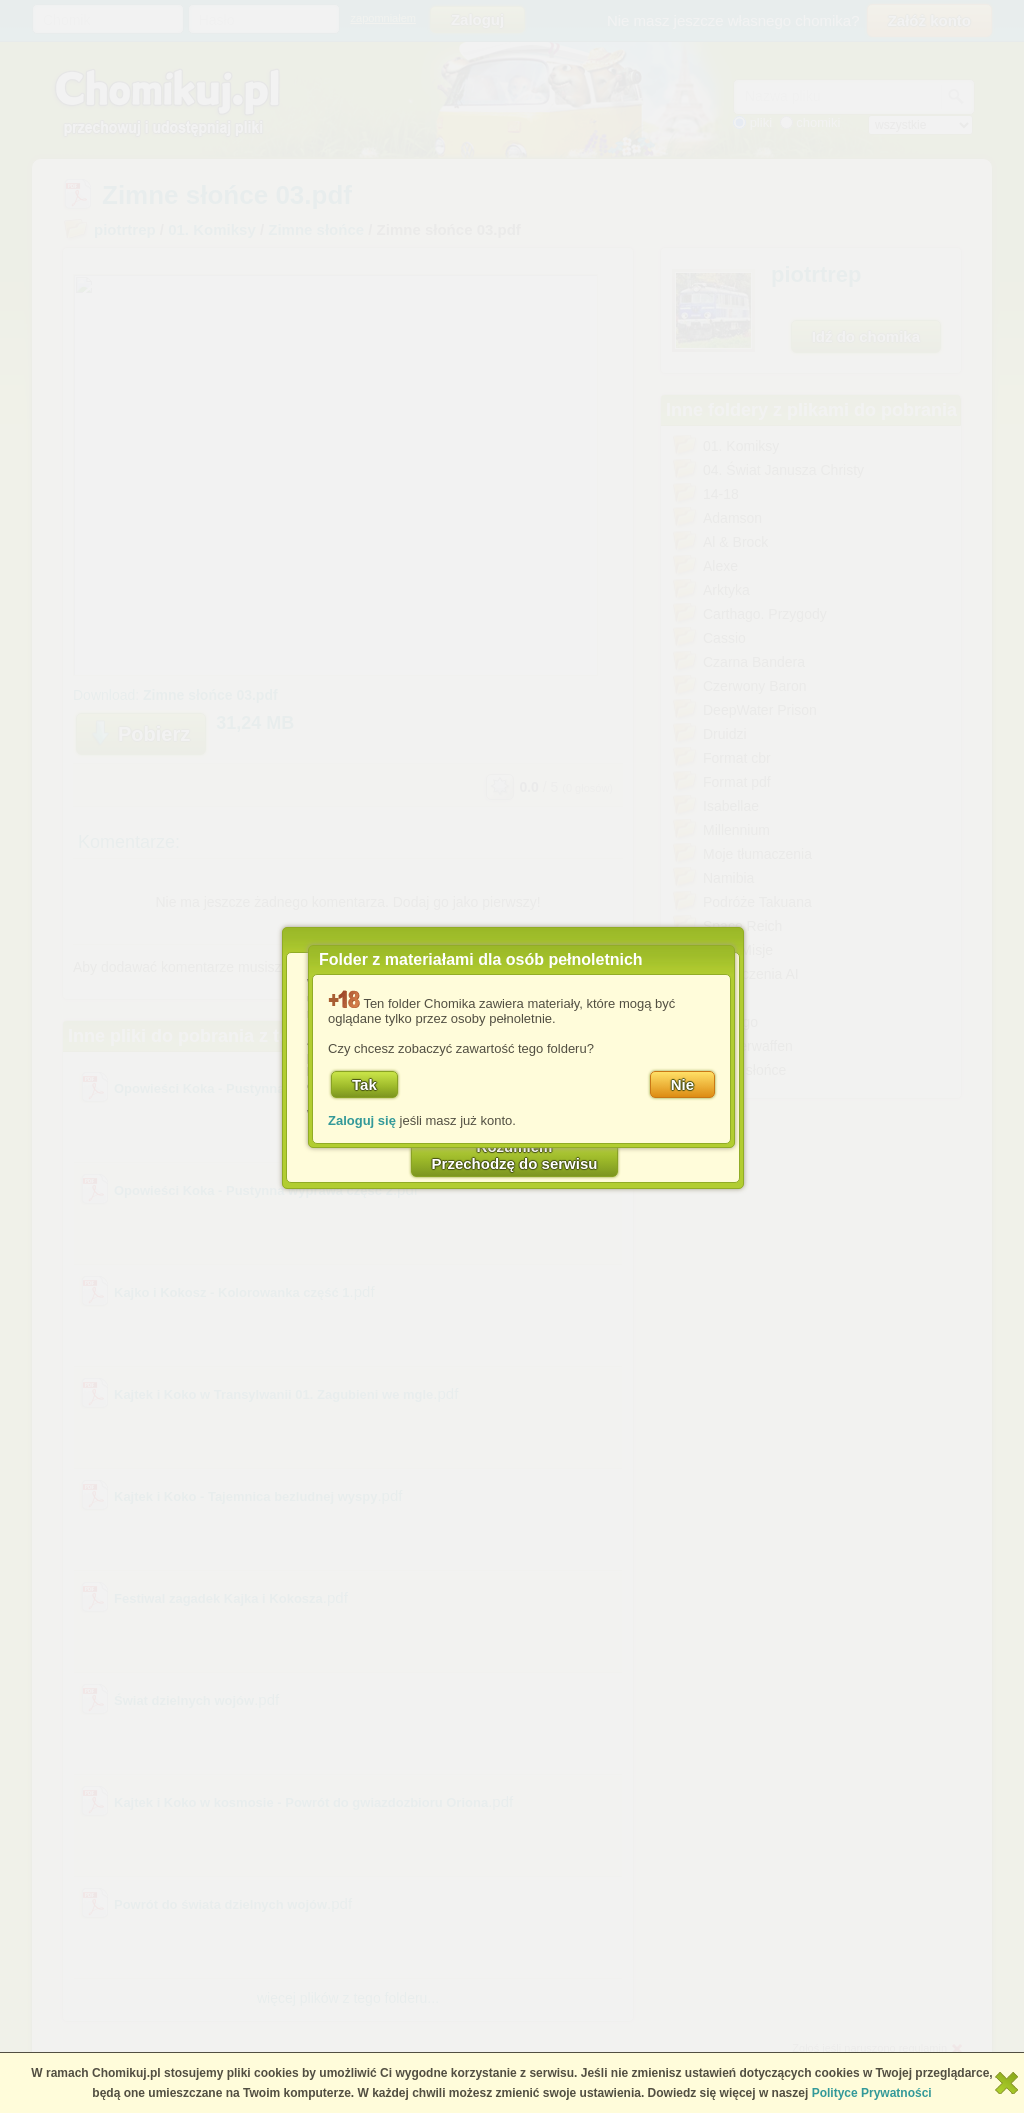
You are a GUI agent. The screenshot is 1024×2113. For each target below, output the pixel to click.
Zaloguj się (362, 1120)
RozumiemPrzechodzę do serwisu (515, 1155)
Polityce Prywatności (872, 2093)
